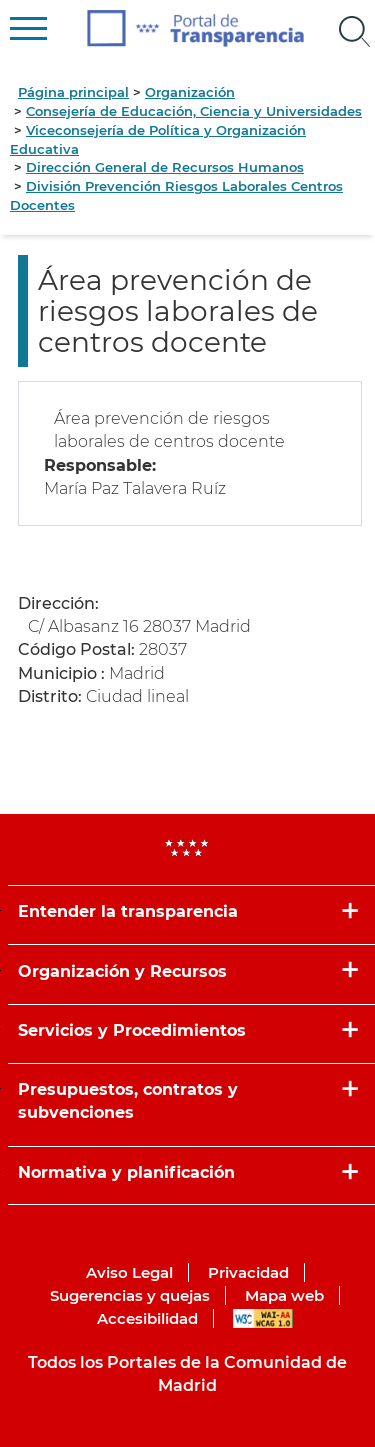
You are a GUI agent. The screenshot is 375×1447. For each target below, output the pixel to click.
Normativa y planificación (126, 1172)
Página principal (73, 92)
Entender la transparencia (128, 911)
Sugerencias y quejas (130, 1295)
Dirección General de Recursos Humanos (165, 167)
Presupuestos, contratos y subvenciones (128, 1101)
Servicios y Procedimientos (132, 1030)
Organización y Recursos (122, 971)
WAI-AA (263, 1318)
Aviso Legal (129, 1272)
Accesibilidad (147, 1318)
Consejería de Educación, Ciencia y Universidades (194, 111)
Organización (190, 92)
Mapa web (284, 1295)
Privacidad (248, 1272)
